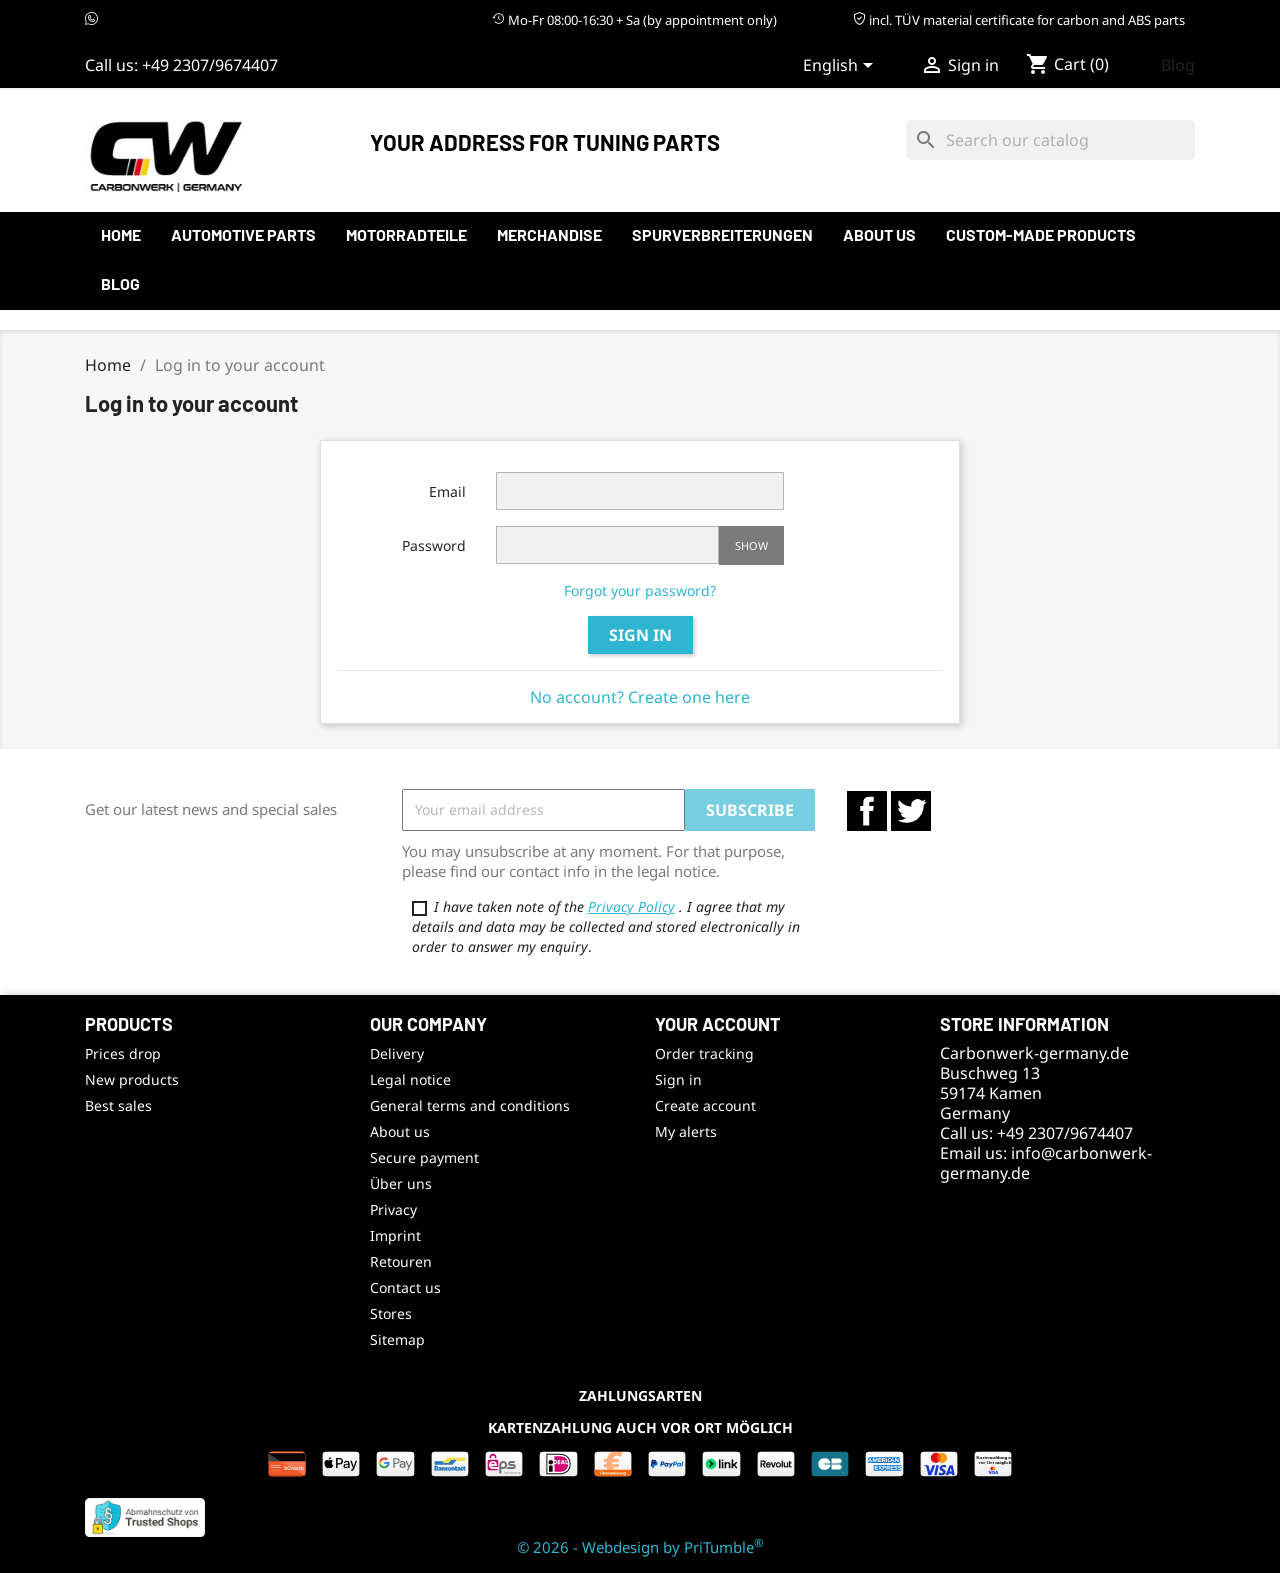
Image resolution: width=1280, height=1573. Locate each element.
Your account (718, 1024)
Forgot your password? (640, 590)
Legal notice (410, 1079)
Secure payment (424, 1157)
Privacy (393, 1209)
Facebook (867, 811)
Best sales (118, 1105)
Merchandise (549, 234)
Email (447, 491)
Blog (1178, 65)
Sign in (640, 635)
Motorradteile (406, 234)
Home (121, 234)
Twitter (911, 811)
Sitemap (397, 1339)
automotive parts (243, 234)
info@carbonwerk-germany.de (1046, 1163)
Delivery (397, 1053)
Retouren (401, 1261)
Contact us (405, 1287)
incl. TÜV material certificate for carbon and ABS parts (1019, 20)
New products (132, 1079)
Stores (391, 1313)
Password (434, 545)
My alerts (686, 1131)
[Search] (1050, 140)
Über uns (401, 1183)
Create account (705, 1105)
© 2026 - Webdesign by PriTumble (640, 1547)
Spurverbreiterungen (722, 234)
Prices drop (123, 1053)
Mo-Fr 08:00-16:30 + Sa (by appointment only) (634, 20)
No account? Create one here (640, 697)
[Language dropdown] (841, 67)
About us (879, 234)
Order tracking (704, 1053)
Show (751, 545)
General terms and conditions (470, 1105)
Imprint (395, 1235)
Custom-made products (1041, 234)
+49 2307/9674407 (210, 65)
